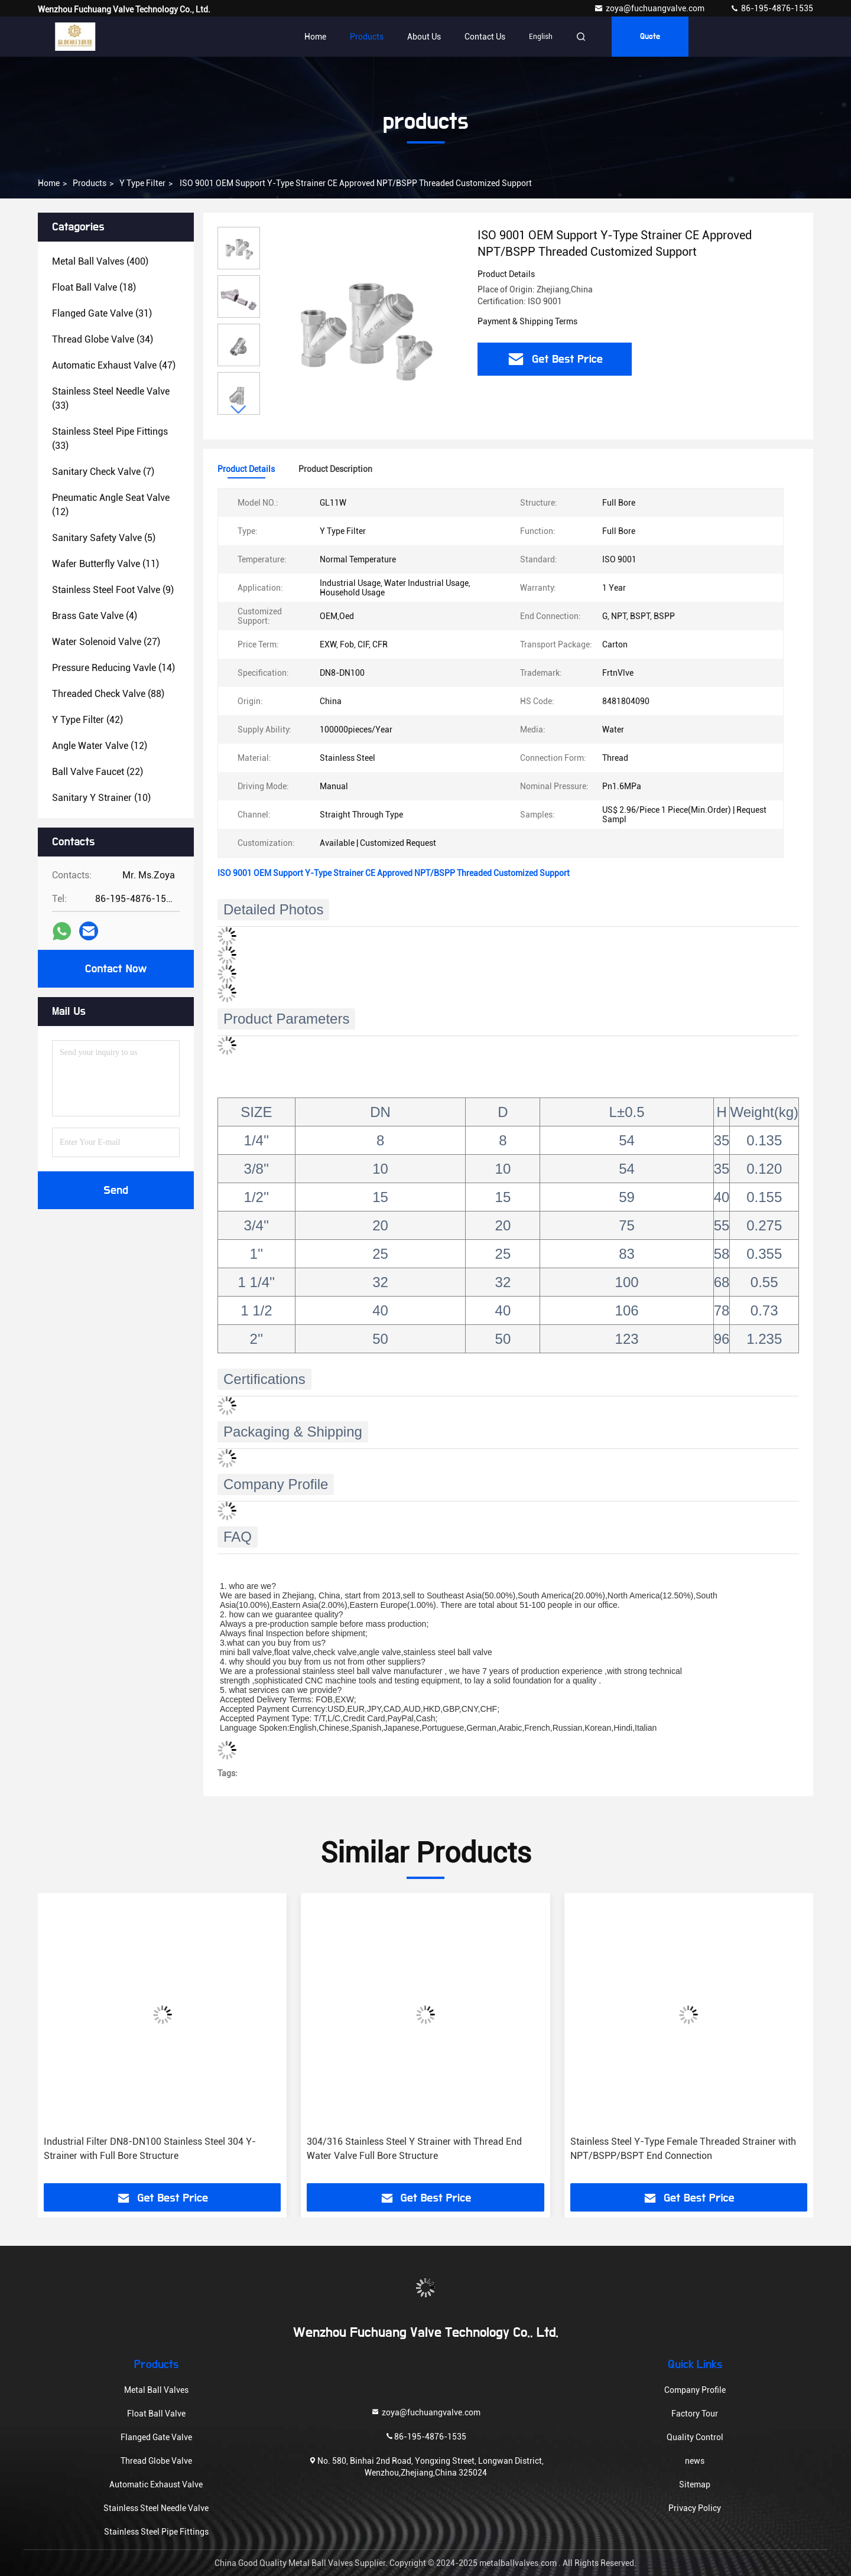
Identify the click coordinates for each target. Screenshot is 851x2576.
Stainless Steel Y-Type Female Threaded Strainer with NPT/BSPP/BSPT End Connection (683, 2148)
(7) (103, 471)
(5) (103, 537)
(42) (87, 719)
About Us (424, 36)
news (694, 2461)
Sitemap (694, 2484)
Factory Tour (694, 2413)
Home (315, 36)
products (89, 183)
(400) (100, 261)
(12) (111, 504)
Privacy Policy (694, 2508)
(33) (111, 398)
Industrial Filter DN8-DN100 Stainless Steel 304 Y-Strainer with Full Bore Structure (150, 2148)
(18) (94, 287)
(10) (101, 797)
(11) (105, 563)
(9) (113, 589)
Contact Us (485, 36)
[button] (239, 410)
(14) (113, 667)
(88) (108, 693)
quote (650, 36)
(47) (114, 365)
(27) (106, 641)
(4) (94, 615)
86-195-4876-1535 (771, 8)
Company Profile (695, 2390)
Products (367, 36)
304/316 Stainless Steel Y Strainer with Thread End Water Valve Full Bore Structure (414, 2148)
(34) (102, 339)
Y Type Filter (142, 183)
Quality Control (695, 2437)
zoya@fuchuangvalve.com (650, 8)
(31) (102, 313)
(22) (97, 771)
